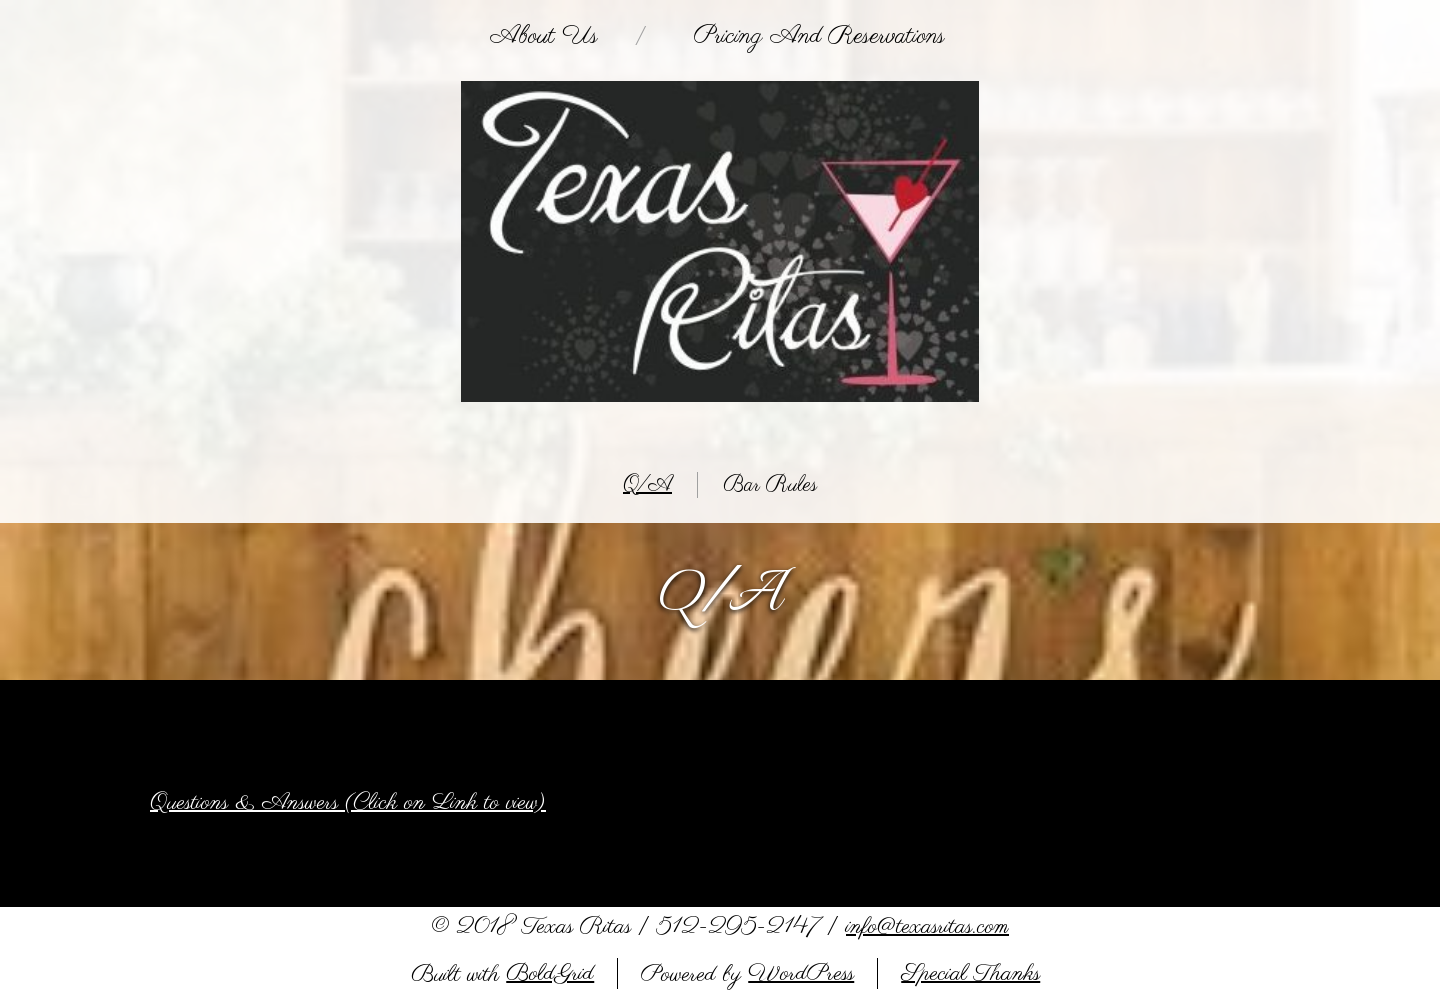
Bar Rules (770, 485)
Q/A (647, 485)
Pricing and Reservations (819, 36)
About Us (544, 36)
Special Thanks (970, 973)
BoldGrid (550, 973)
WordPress (801, 973)
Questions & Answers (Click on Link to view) (348, 802)
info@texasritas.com (927, 926)
